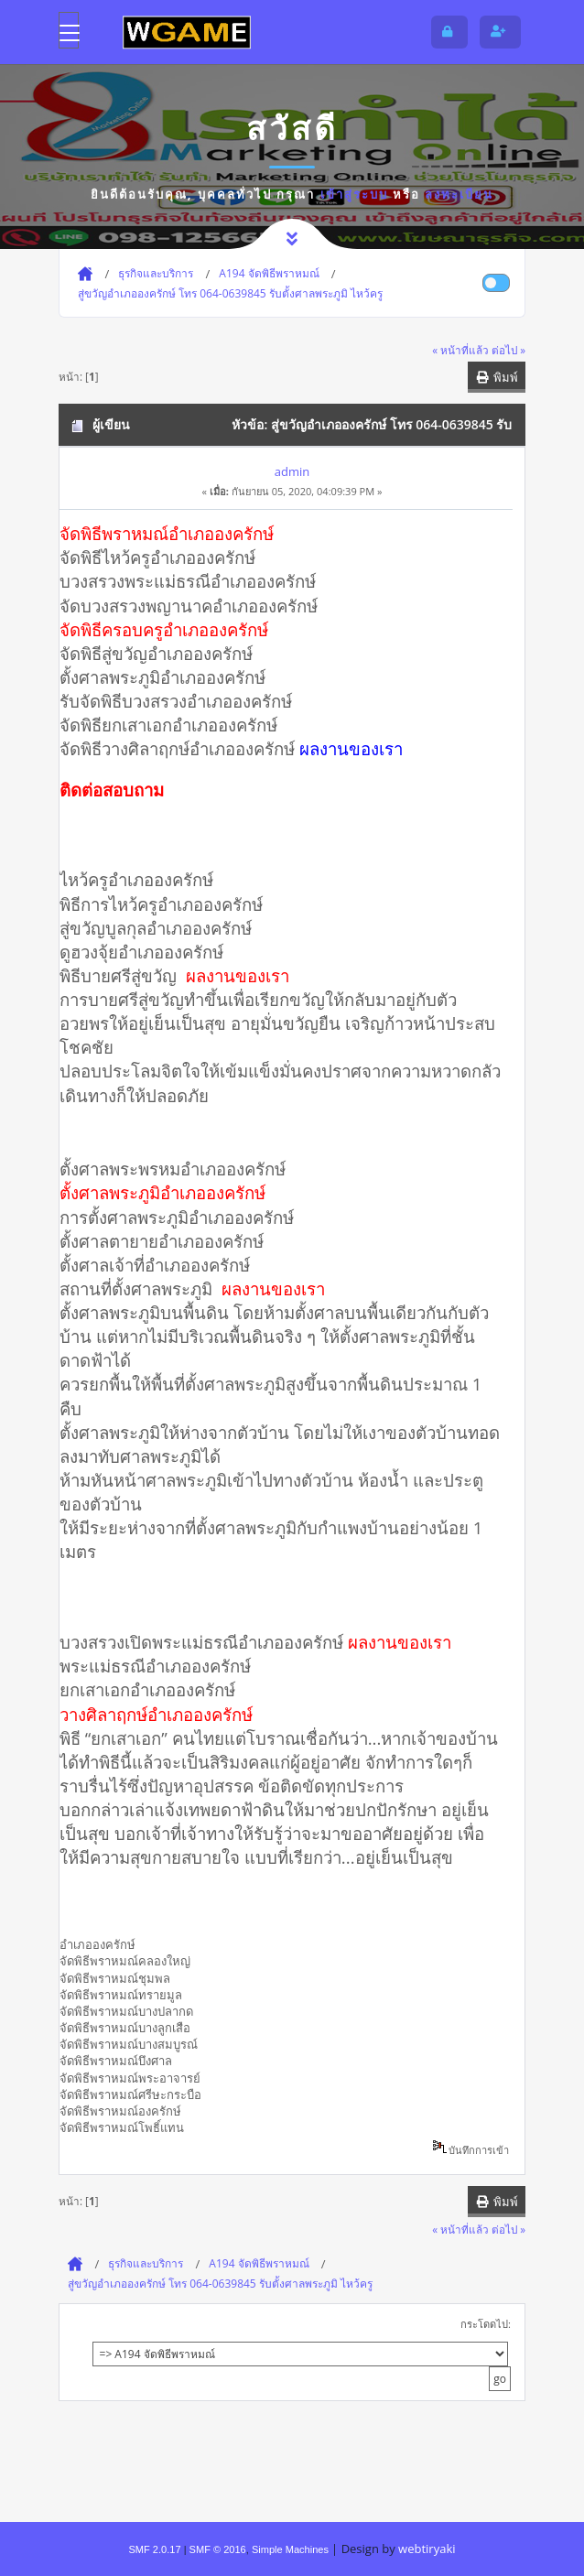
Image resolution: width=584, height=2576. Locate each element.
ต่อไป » (508, 349)
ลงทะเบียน (459, 194)
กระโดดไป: (485, 2324)
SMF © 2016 (217, 2549)
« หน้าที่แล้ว (460, 349)
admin (292, 471)
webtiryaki (426, 2548)
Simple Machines (290, 2549)
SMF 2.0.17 (154, 2549)
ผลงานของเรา (273, 1288)
